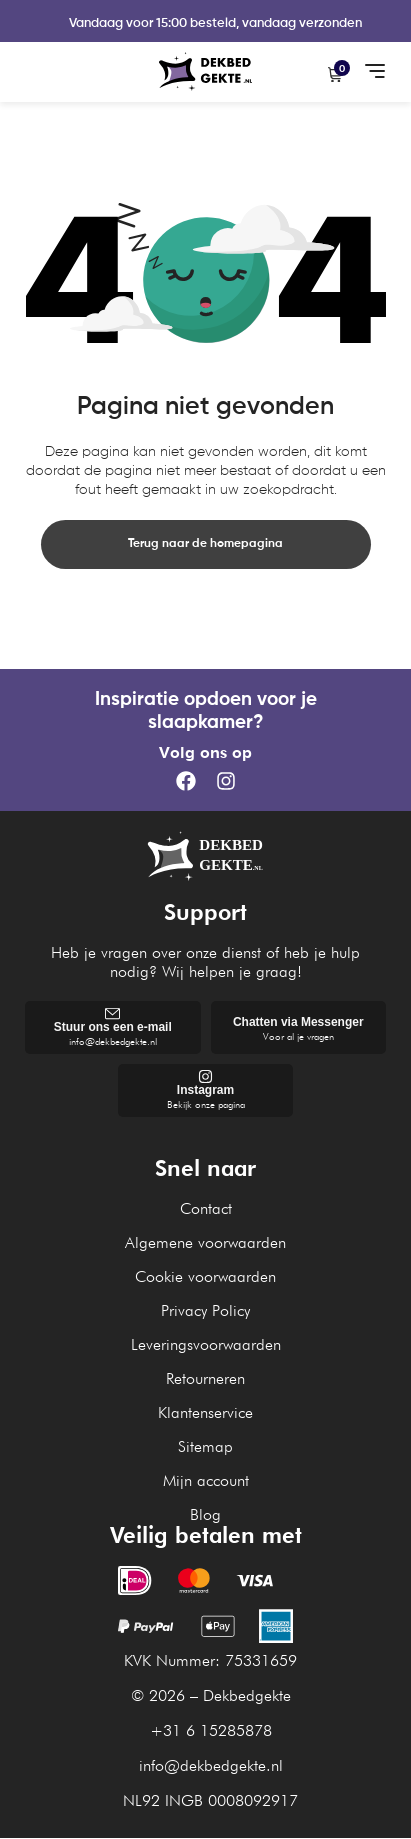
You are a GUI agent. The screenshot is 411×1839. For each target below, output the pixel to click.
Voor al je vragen (298, 1037)
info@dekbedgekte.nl (113, 1041)
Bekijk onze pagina (206, 1104)
